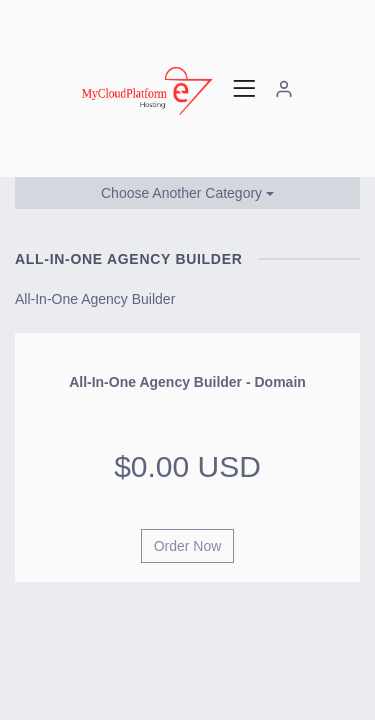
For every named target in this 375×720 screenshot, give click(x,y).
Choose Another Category (187, 193)
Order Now (188, 546)
